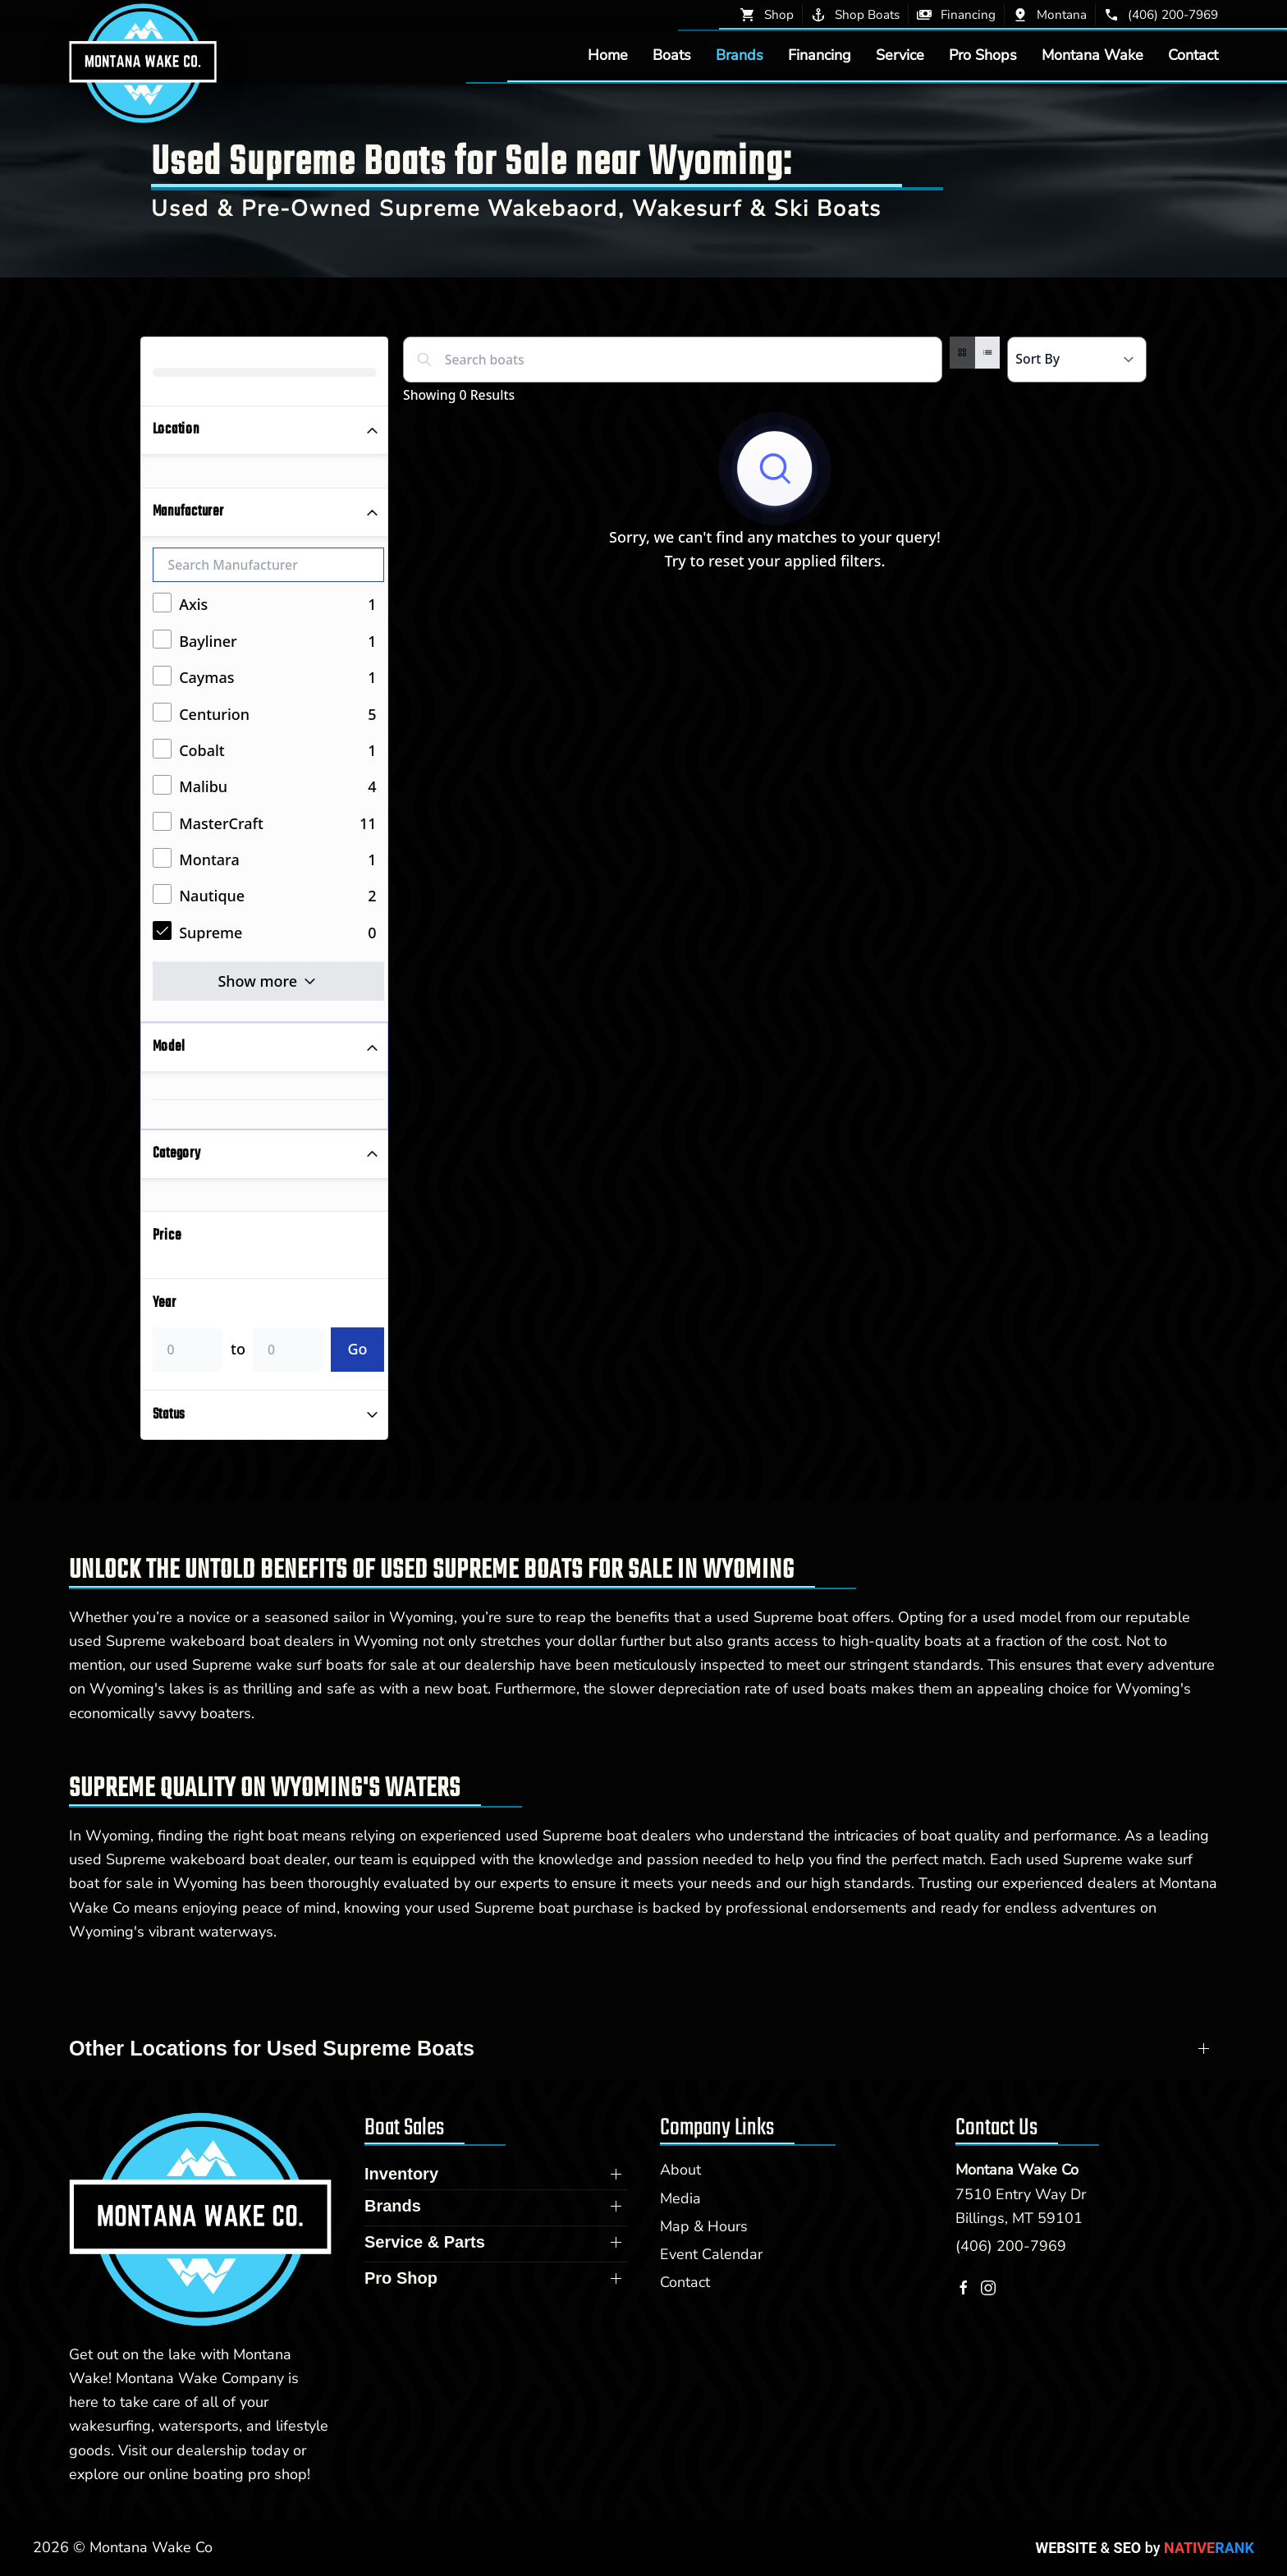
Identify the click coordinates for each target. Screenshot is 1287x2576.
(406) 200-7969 (1010, 2246)
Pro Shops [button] (983, 55)
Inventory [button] (401, 2174)
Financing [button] (819, 55)
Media (680, 2198)
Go (357, 1349)
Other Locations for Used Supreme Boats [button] (271, 2048)
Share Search (1090, 399)
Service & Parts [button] (424, 2242)
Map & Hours (704, 2226)
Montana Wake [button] (1092, 55)
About (680, 2170)
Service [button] (900, 55)
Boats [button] (672, 55)
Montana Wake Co (1017, 2170)
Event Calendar (711, 2254)
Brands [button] (739, 55)
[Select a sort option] (1077, 360)
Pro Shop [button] (400, 2278)
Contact (1193, 55)
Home (608, 55)
